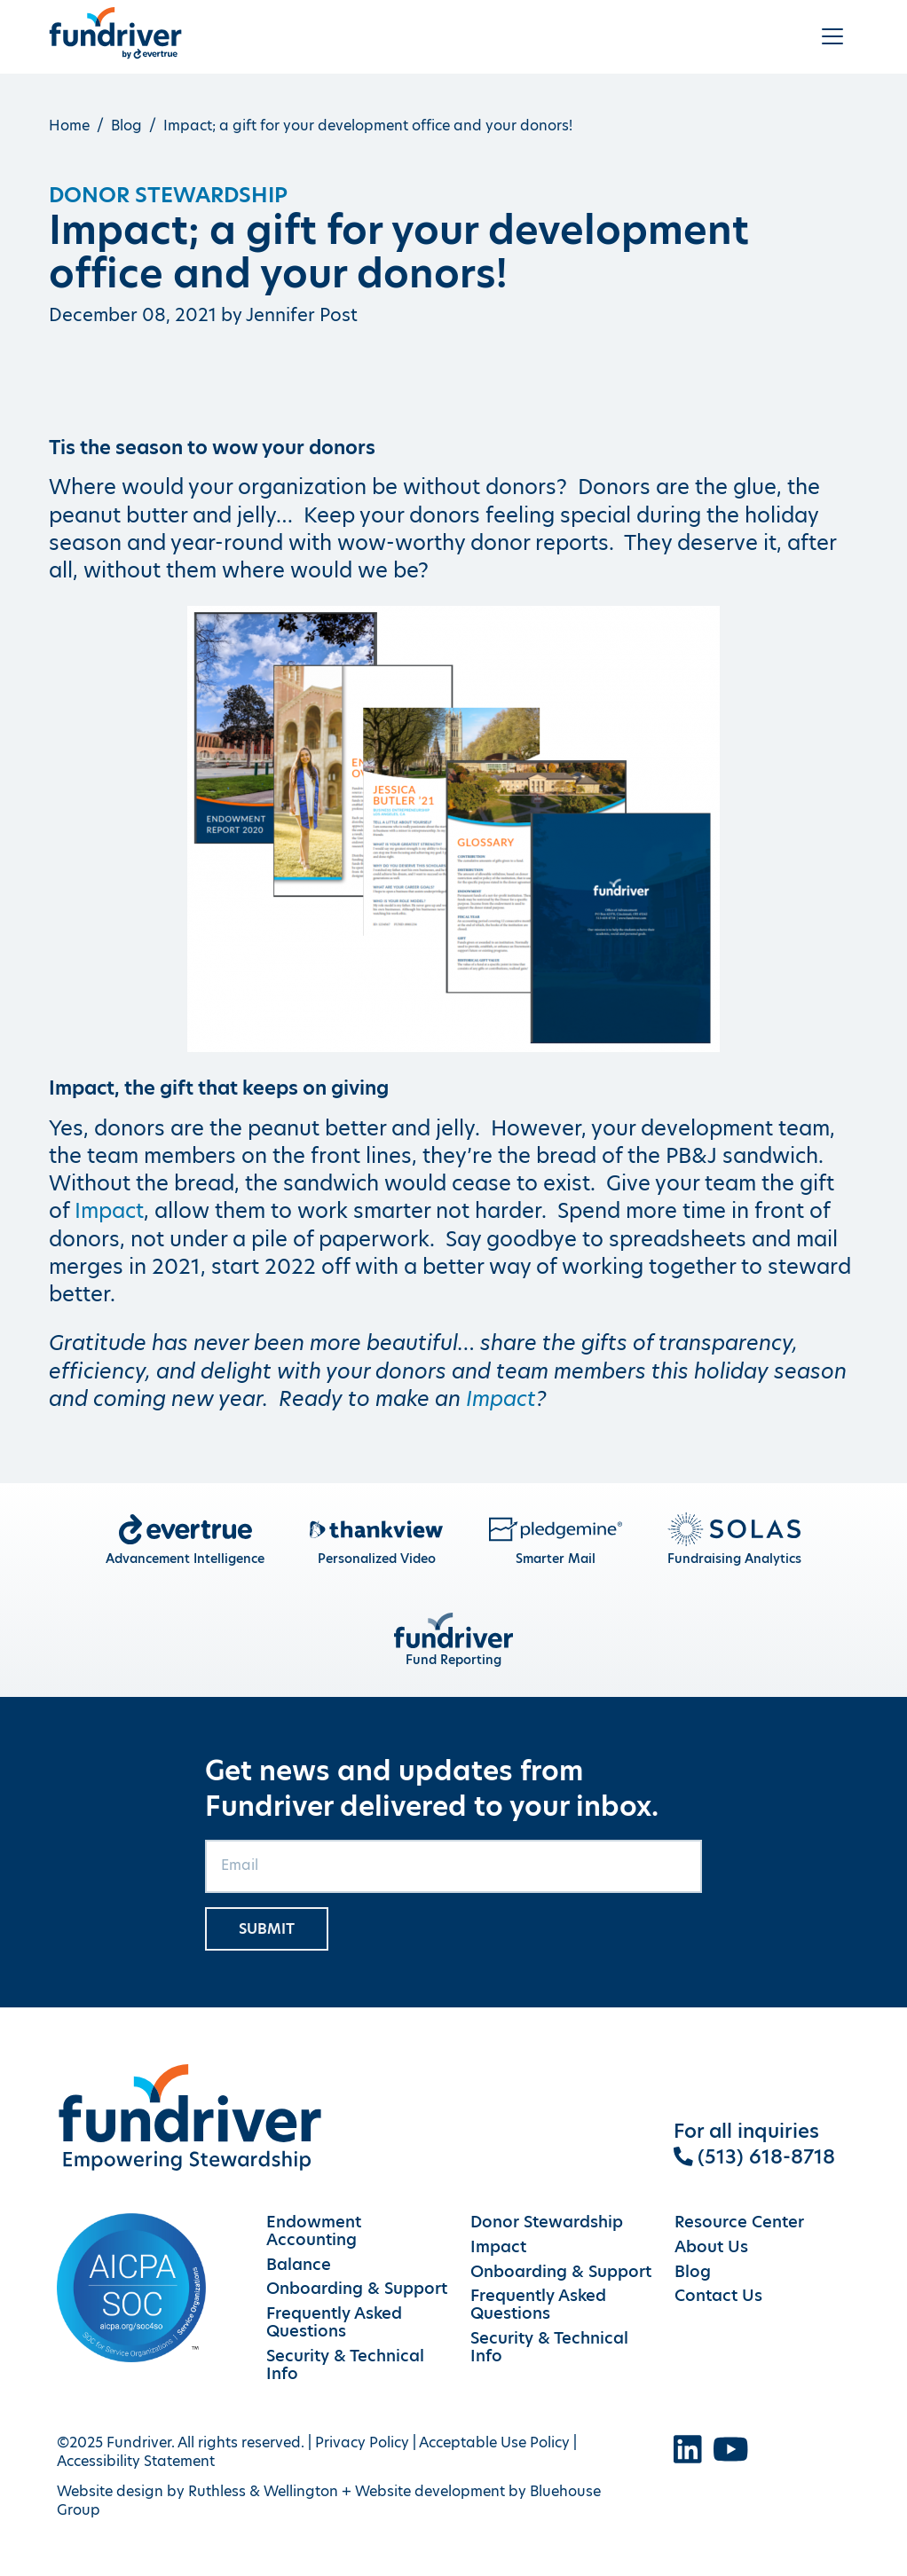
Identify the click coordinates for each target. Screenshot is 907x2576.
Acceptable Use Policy (494, 2442)
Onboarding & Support (356, 2288)
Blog (126, 125)
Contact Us (718, 2296)
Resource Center (739, 2222)
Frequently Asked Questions (334, 2322)
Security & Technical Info (345, 2365)
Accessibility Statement (136, 2461)
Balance (298, 2265)
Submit (267, 1929)
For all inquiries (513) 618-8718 (755, 2144)
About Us (711, 2247)
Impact (109, 1210)
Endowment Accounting (313, 2231)
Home (69, 125)
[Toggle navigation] (832, 36)
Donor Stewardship (168, 194)
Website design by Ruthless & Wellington (197, 2491)
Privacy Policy (362, 2442)
